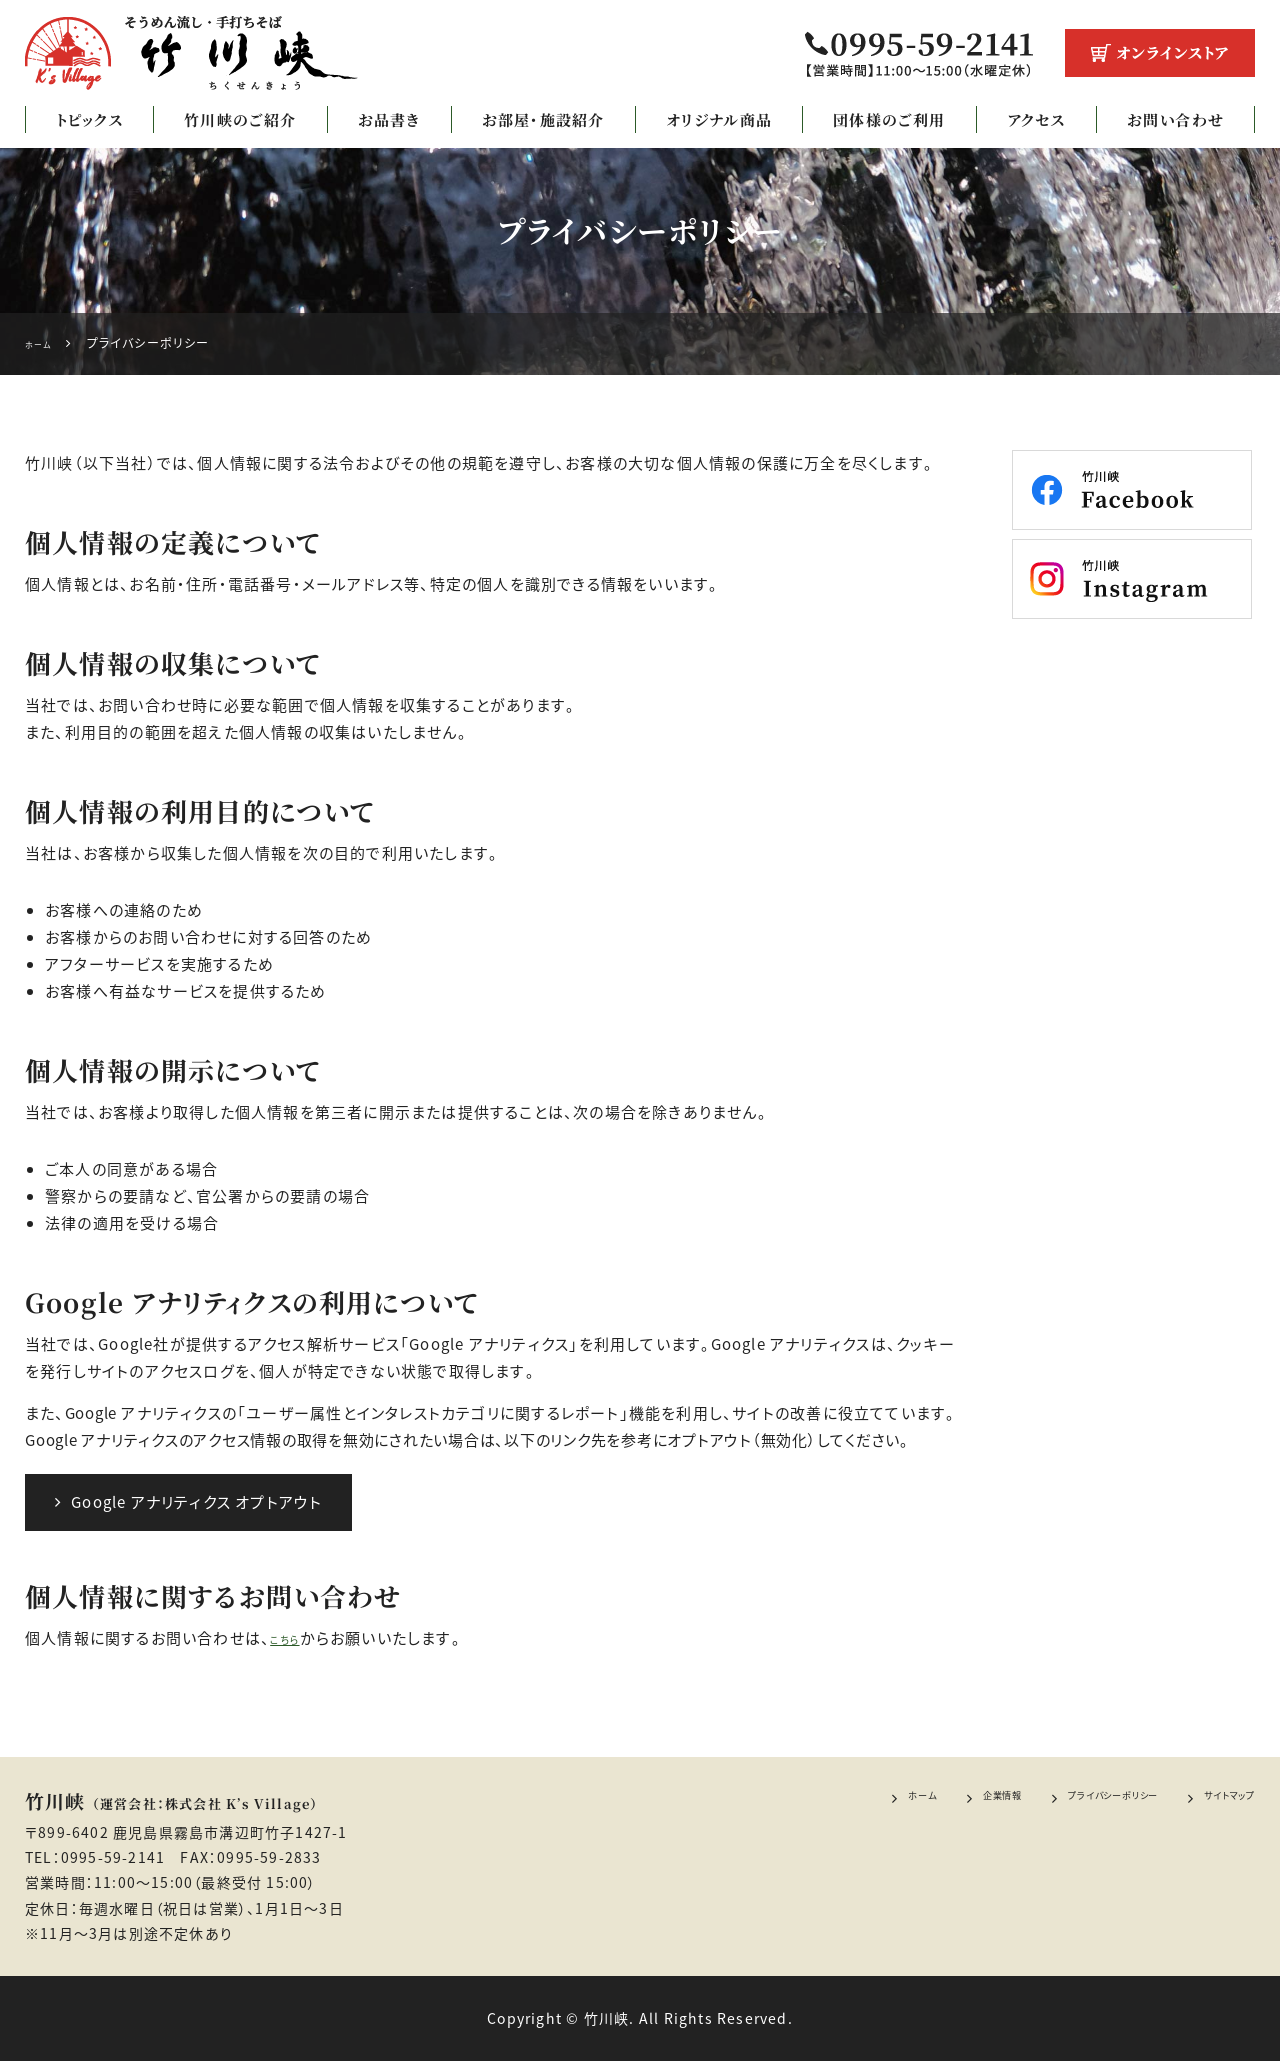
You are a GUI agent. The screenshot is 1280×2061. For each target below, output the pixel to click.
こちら (291, 1638)
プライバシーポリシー (1059, 1799)
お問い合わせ (1175, 119)
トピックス (89, 119)
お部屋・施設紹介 (543, 119)
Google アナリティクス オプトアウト (188, 1502)
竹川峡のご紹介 (240, 119)
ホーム (813, 1799)
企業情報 (912, 1799)
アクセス (1036, 119)
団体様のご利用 (889, 119)
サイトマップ (1215, 1799)
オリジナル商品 (719, 119)
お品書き (389, 119)
